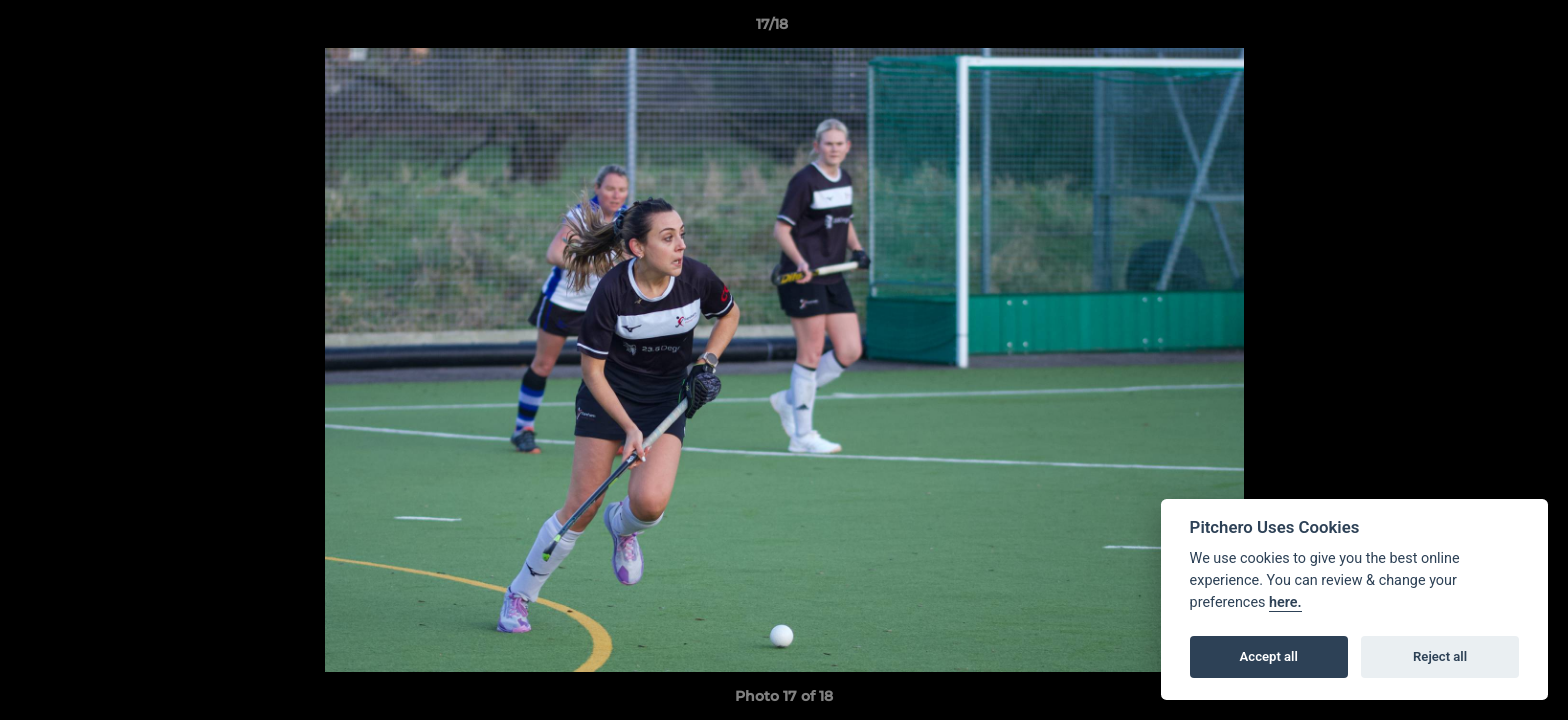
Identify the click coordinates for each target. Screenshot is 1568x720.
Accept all (1269, 656)
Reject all (1440, 656)
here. (1285, 602)
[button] (1484, 29)
